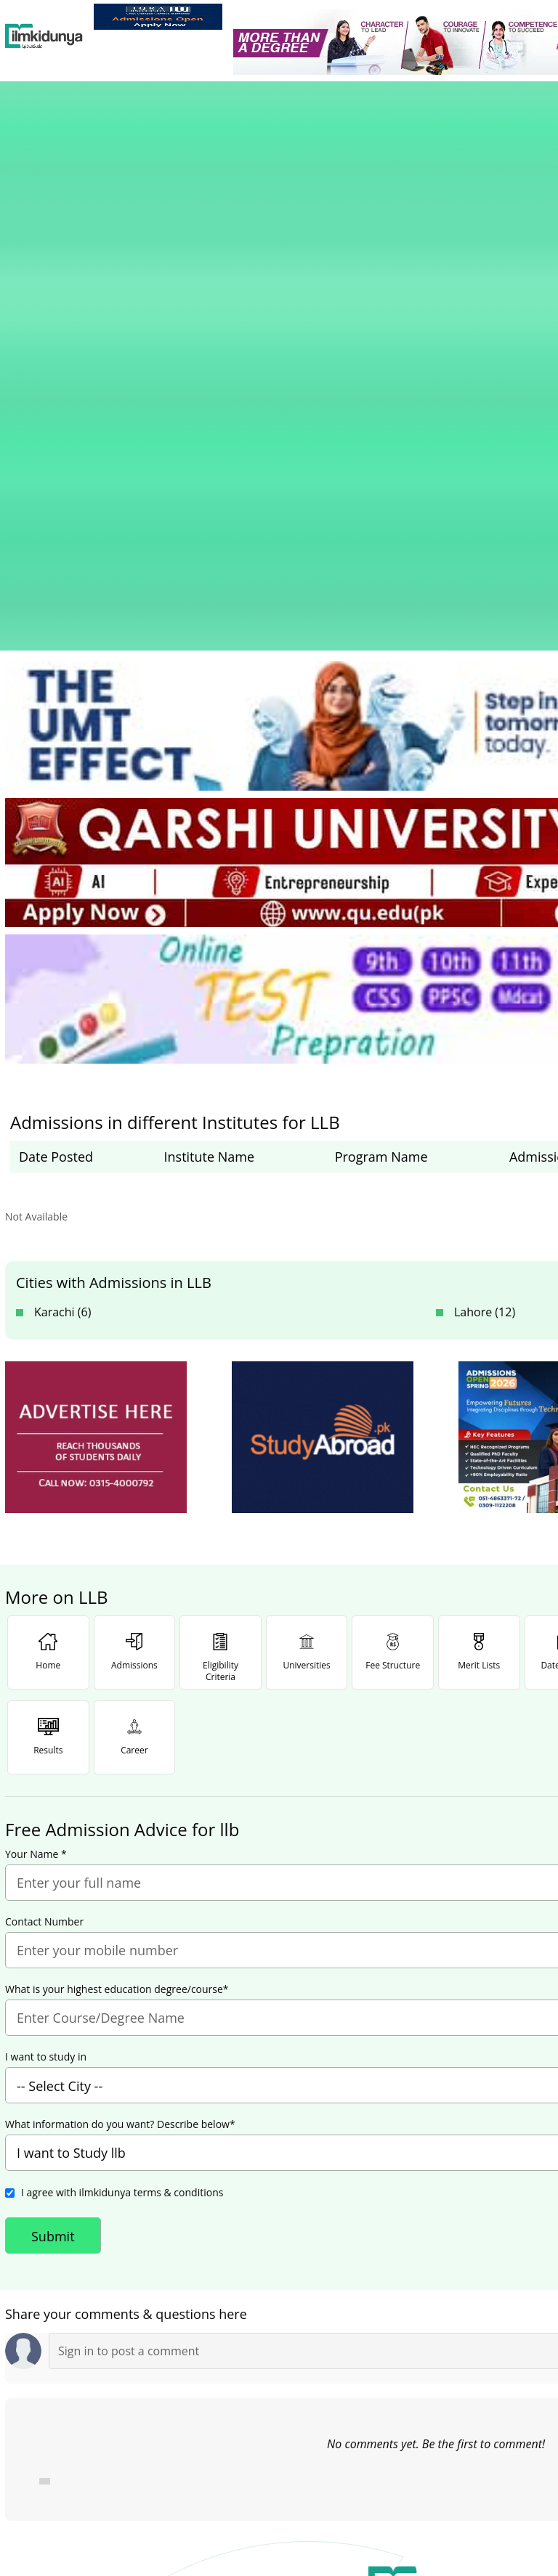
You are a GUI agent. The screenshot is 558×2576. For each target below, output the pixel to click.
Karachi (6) (62, 913)
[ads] (96, 1038)
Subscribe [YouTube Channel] (263, 2382)
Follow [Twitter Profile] (435, 2382)
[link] (158, 17)
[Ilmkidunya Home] (44, 36)
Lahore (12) (484, 913)
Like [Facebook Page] (91, 2382)
